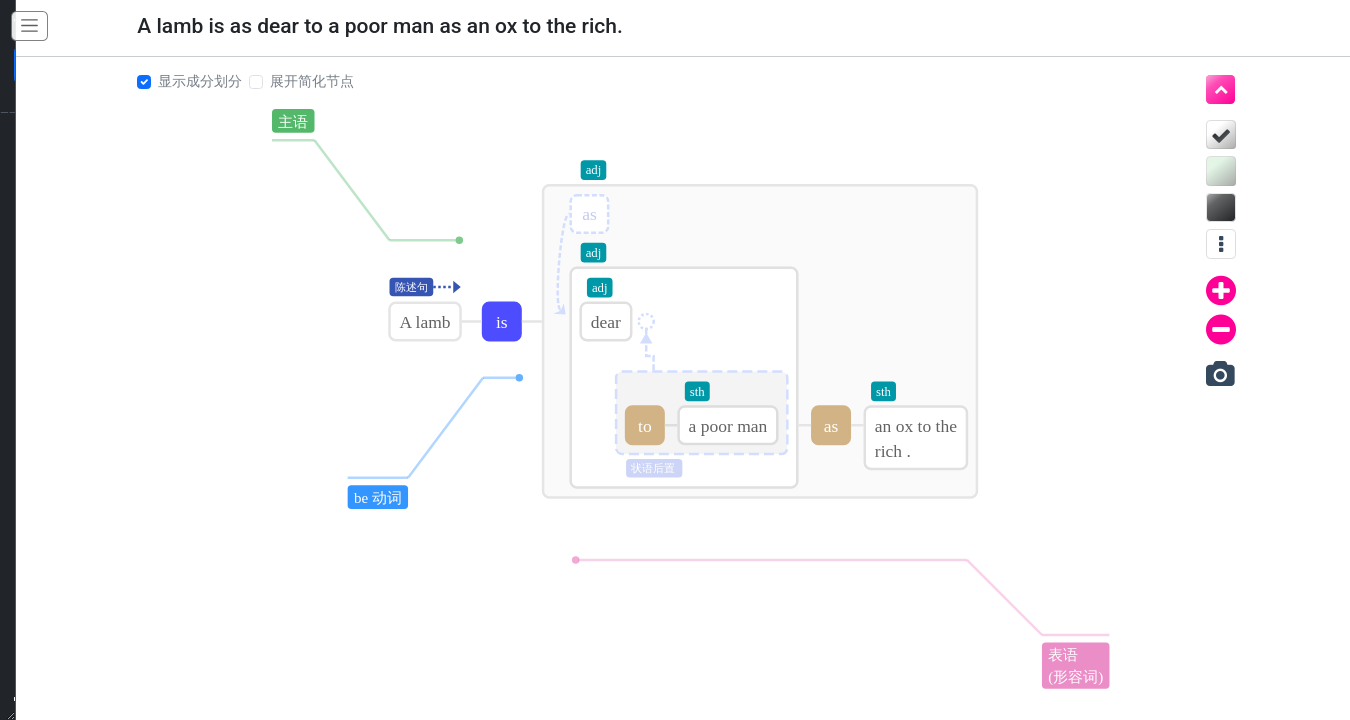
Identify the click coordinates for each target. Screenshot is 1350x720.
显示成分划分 (193, 81)
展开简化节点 (305, 81)
